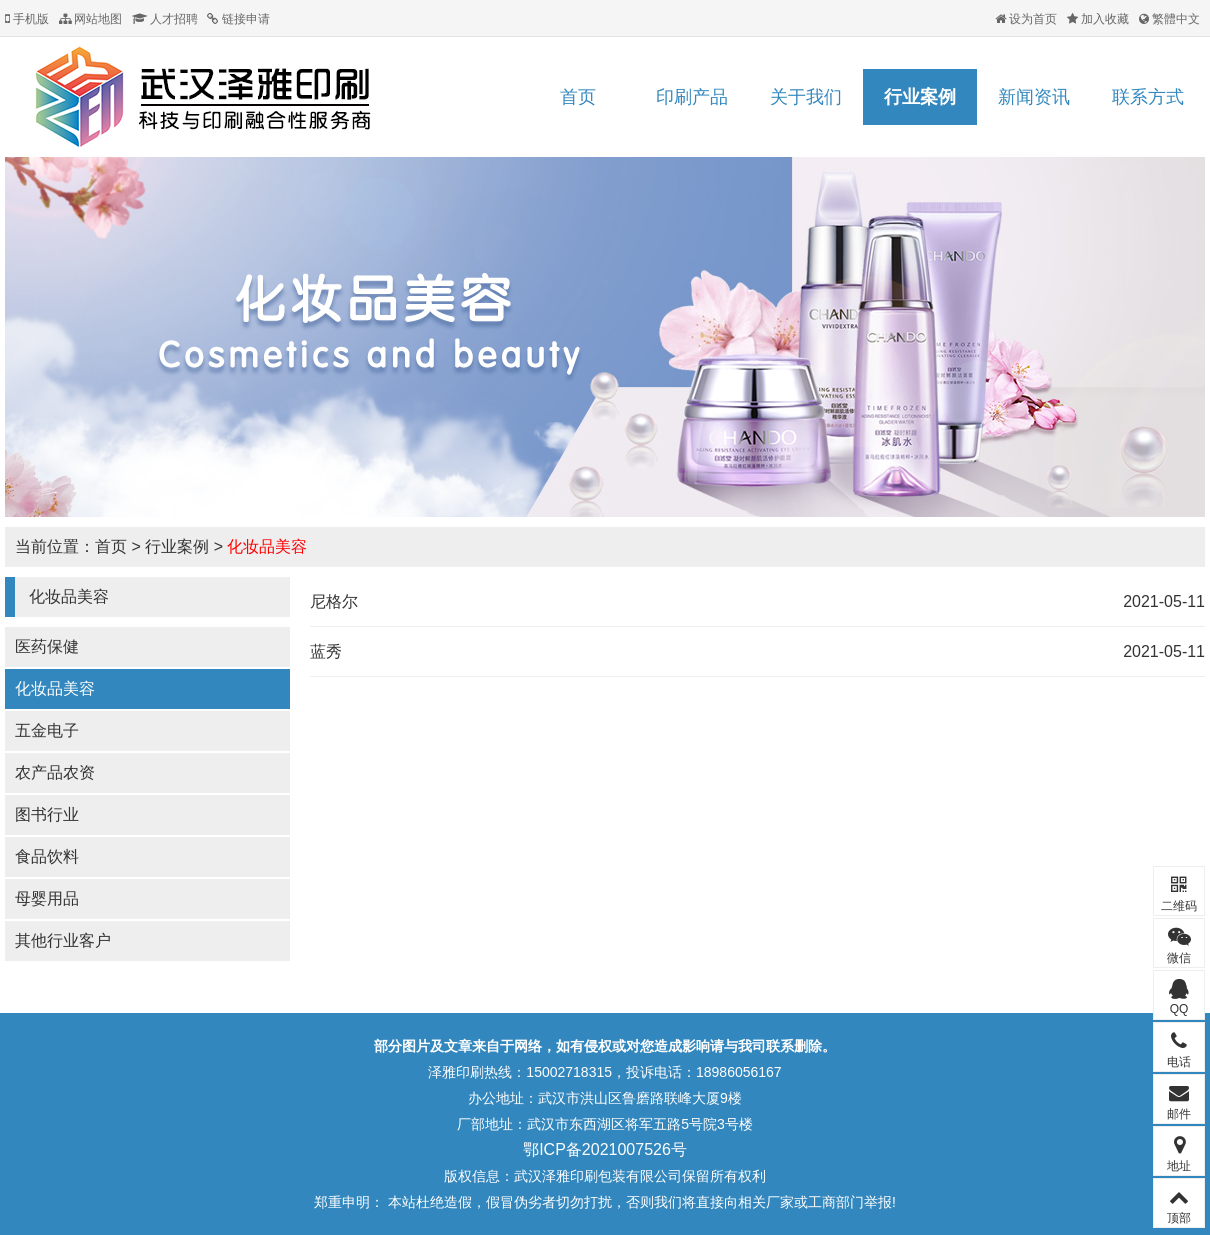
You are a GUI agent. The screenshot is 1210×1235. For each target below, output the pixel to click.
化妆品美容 (267, 546)
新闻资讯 (1034, 97)
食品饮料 (47, 856)
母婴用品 (47, 898)
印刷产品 (692, 97)
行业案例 (920, 97)
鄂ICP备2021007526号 (605, 1149)
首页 (578, 97)
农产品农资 (55, 772)
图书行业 (47, 814)
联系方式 (1148, 97)
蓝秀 (326, 651)
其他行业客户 (63, 940)
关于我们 (806, 97)
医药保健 (47, 646)
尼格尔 (334, 601)
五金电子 (47, 730)
